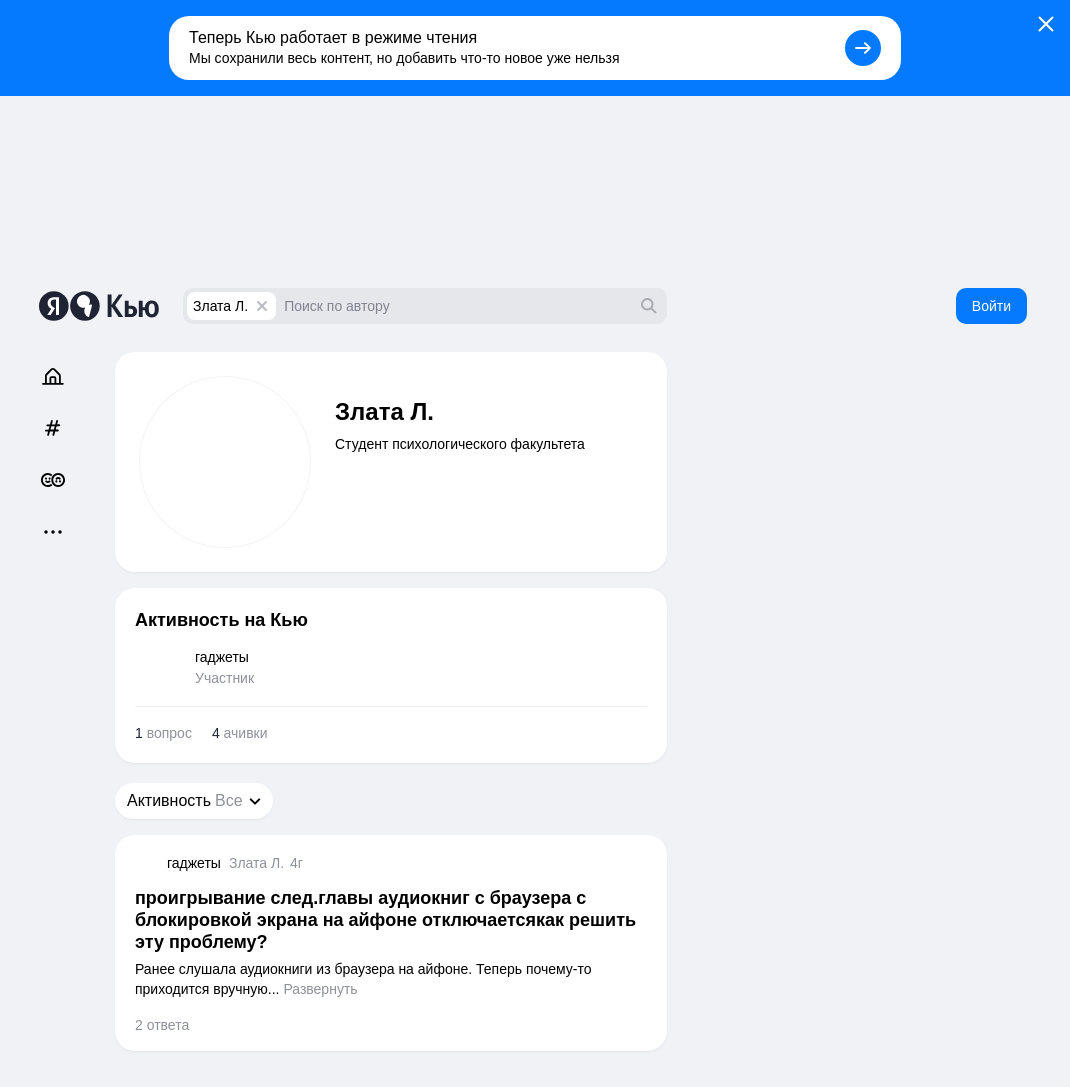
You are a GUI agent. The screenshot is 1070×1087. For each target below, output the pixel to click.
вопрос (163, 733)
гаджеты (194, 863)
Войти (991, 306)
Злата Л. (220, 306)
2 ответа (162, 1025)
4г (296, 863)
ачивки (240, 733)
